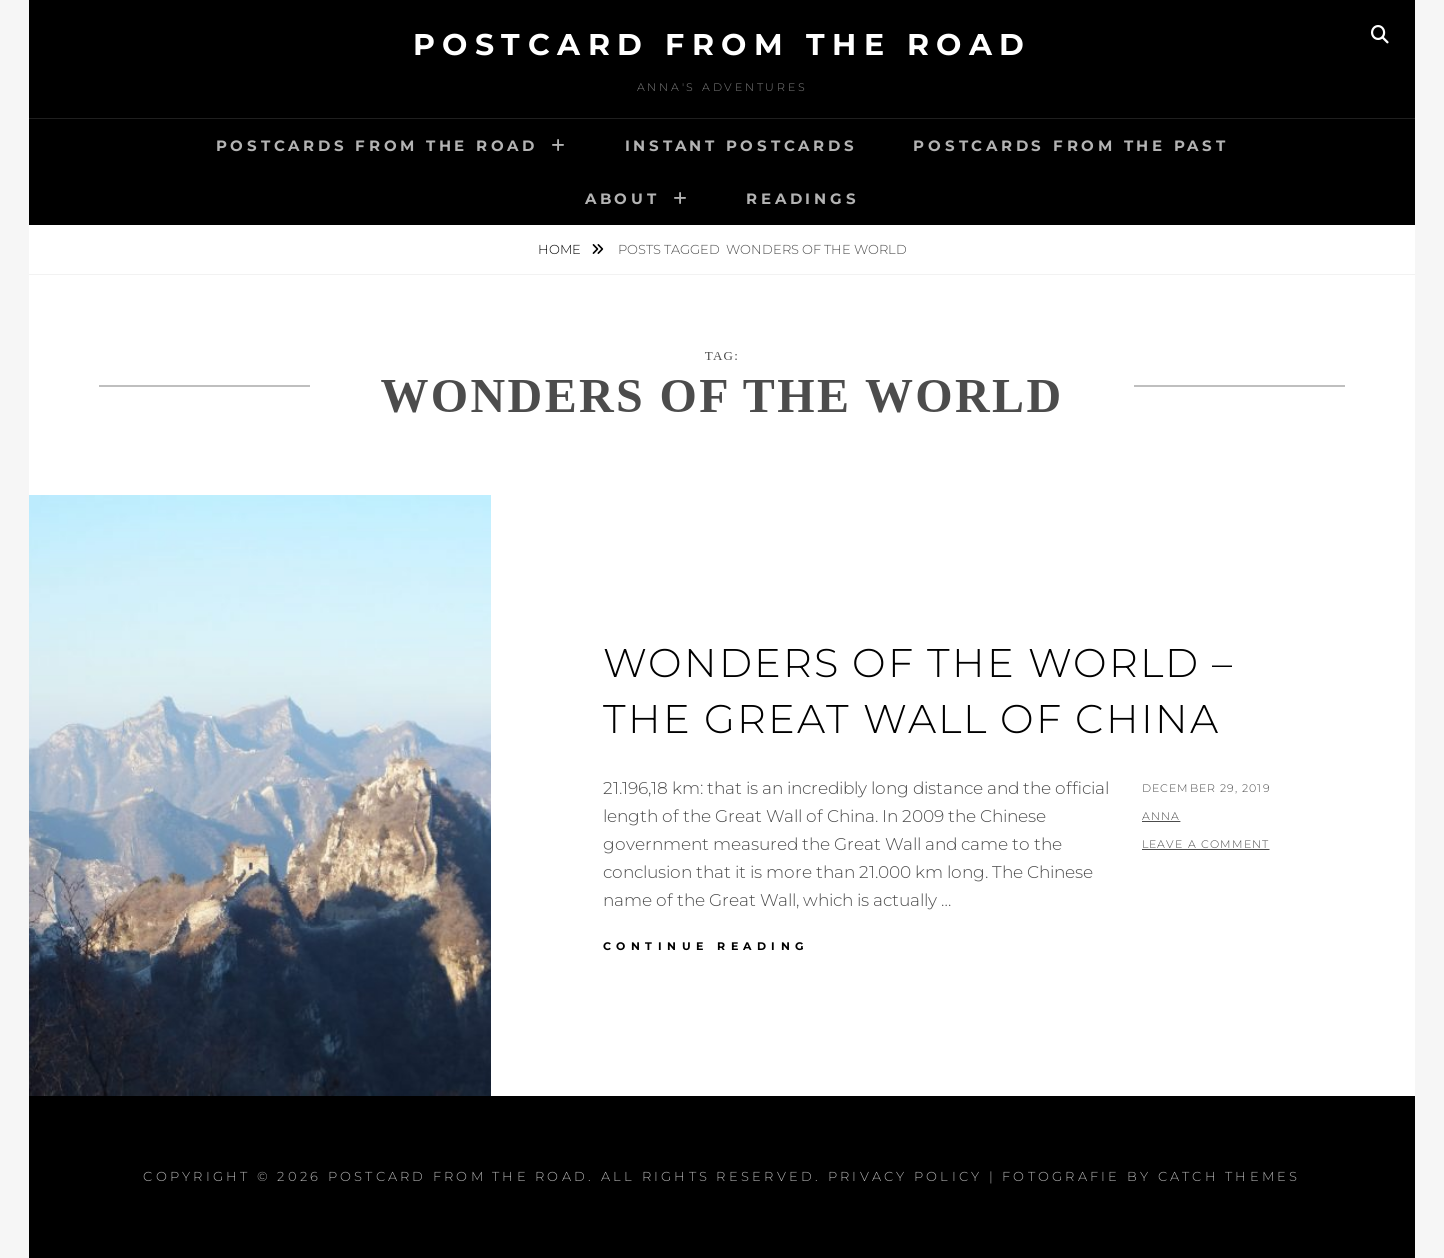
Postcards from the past (1070, 145)
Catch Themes (1229, 1176)
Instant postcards (741, 145)
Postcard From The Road (722, 44)
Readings (802, 198)
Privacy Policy (905, 1176)
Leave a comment (1206, 844)
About (622, 198)
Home (561, 249)
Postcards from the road (377, 145)
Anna (1161, 816)
